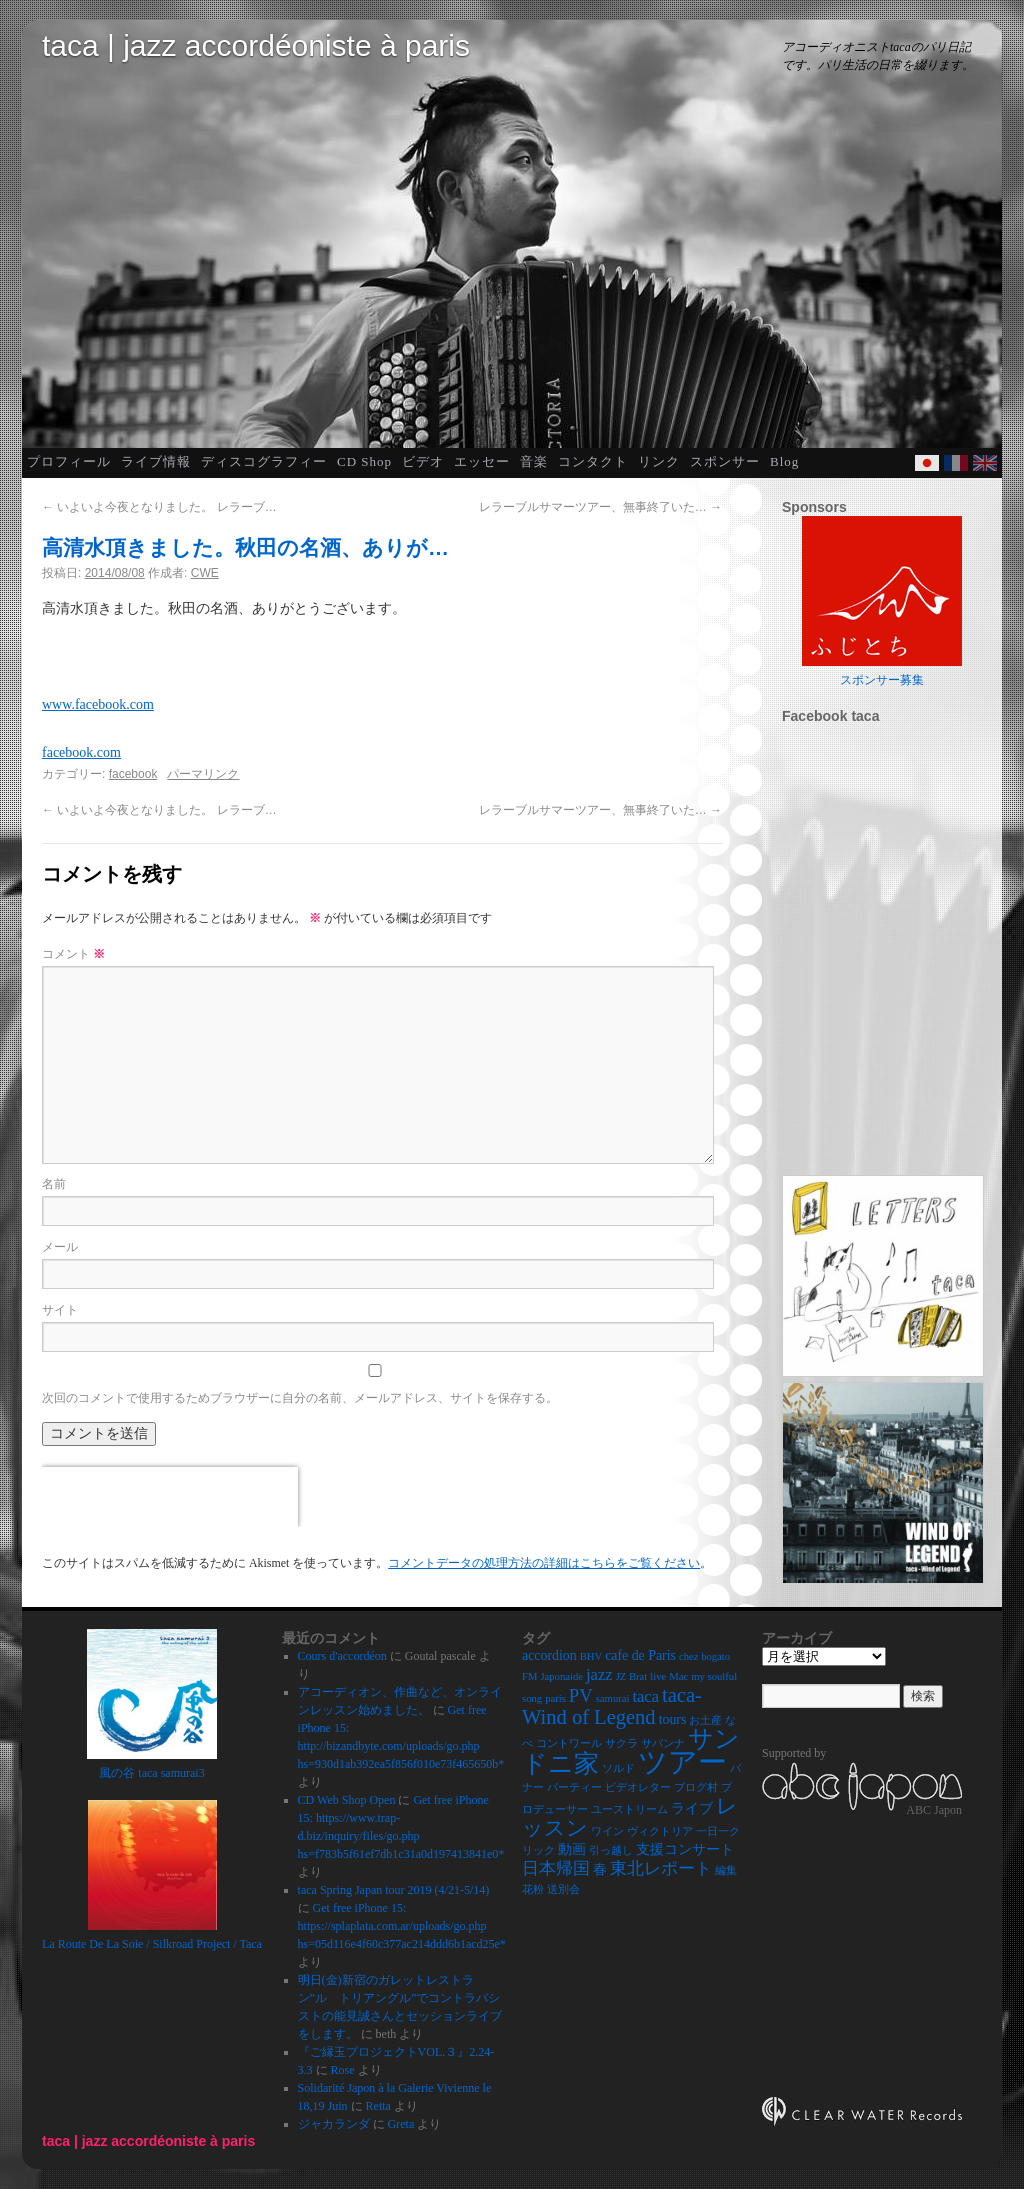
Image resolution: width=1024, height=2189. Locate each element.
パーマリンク (203, 774)
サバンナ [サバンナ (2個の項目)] (663, 1743)
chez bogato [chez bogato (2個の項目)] (704, 1656)
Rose (343, 2070)
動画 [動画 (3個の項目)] (572, 1849)
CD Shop (364, 461)
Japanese (927, 463)
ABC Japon (934, 1809)
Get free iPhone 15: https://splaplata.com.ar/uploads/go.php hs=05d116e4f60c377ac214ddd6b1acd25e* (402, 1926)
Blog (784, 461)
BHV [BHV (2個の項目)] (591, 1656)
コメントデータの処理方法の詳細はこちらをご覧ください (544, 1563)
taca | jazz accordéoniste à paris (256, 45)
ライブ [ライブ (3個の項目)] (692, 1808)
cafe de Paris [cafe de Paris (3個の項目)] (640, 1655)
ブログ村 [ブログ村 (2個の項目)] (696, 1787)
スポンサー (725, 461)
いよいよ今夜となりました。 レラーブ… (159, 507)
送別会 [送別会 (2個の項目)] (563, 1889)
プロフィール (69, 461)
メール (60, 1247)
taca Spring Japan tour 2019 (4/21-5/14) (394, 1890)
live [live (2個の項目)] (658, 1676)
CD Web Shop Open (347, 1800)
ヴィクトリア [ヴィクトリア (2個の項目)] (660, 1831)
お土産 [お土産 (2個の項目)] (705, 1720)
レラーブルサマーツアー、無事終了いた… (600, 507)
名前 (54, 1184)
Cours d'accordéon (342, 1656)
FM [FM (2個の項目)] (529, 1676)
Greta (401, 2124)
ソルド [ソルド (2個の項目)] (618, 1768)
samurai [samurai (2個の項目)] (613, 1698)
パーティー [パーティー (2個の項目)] (574, 1787)
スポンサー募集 (882, 680)
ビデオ (423, 461)
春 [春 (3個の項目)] (600, 1869)
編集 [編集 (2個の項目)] (726, 1870)
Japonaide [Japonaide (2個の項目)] (561, 1676)
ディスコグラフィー (264, 461)
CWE (205, 573)
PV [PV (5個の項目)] (581, 1695)
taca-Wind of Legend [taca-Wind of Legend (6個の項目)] (612, 1706)
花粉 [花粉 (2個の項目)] (533, 1889)
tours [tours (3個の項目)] (673, 1719)
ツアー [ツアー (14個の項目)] (682, 1762)
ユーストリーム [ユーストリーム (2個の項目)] (629, 1809)
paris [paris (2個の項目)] (555, 1698)
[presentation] (170, 1497)
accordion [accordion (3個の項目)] (549, 1655)
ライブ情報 (156, 461)
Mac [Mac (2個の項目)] (678, 1676)
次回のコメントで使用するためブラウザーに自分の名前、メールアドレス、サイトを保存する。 (300, 1398)
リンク (659, 461)
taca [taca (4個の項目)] (645, 1696)
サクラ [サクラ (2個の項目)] (621, 1743)
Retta (378, 2106)
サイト (60, 1310)
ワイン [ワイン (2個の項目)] (607, 1831)
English (985, 463)
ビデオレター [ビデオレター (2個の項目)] (638, 1787)
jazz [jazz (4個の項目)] (599, 1674)
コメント (73, 954)
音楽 (534, 461)
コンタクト (593, 461)
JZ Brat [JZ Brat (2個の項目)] (632, 1676)
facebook (133, 774)
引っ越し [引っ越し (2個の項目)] (611, 1850)
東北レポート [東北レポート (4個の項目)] (661, 1868)
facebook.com (81, 752)
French (956, 463)
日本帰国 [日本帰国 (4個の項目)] (556, 1868)
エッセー (482, 461)
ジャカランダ (334, 2124)
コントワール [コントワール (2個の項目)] (569, 1743)
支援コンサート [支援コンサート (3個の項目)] (685, 1849)
